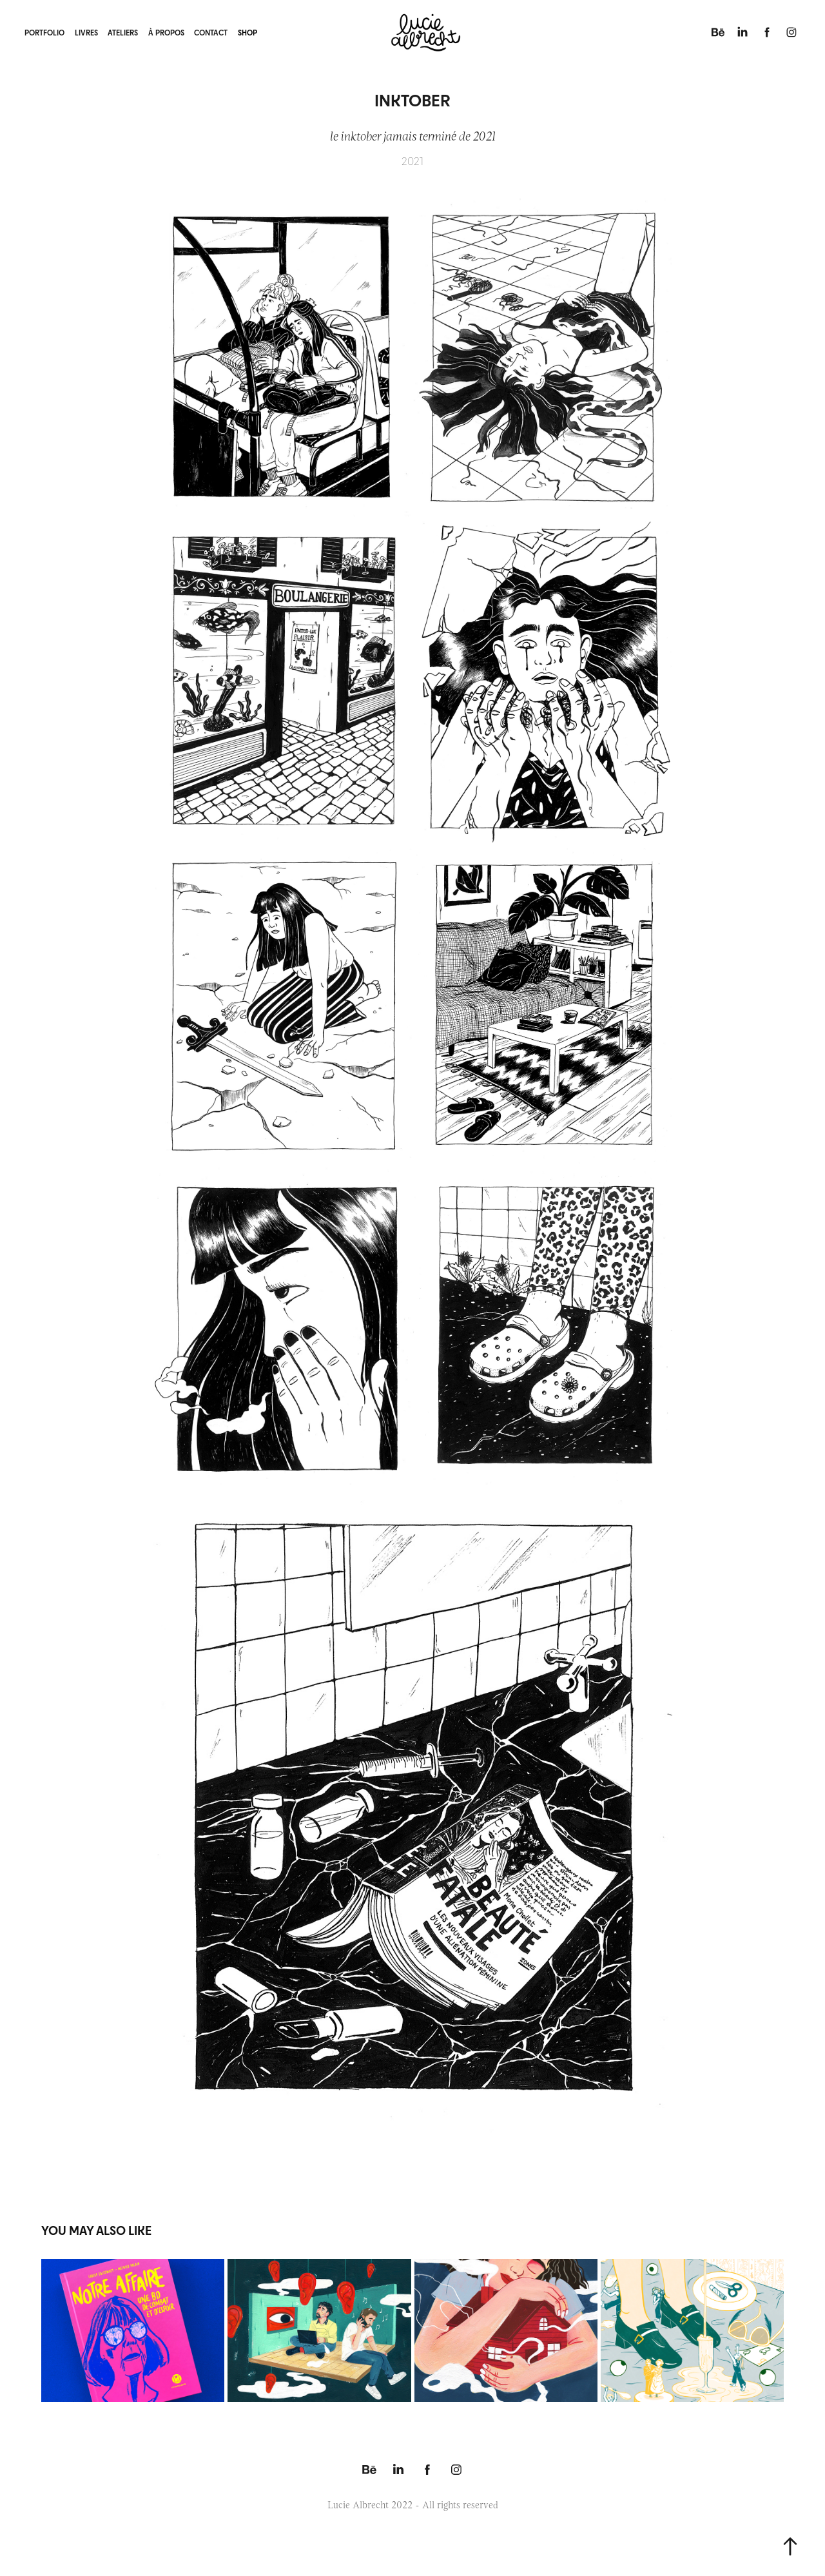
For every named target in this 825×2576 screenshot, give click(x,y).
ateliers (123, 32)
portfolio (44, 32)
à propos (166, 32)
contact (211, 32)
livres (86, 32)
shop (247, 32)
